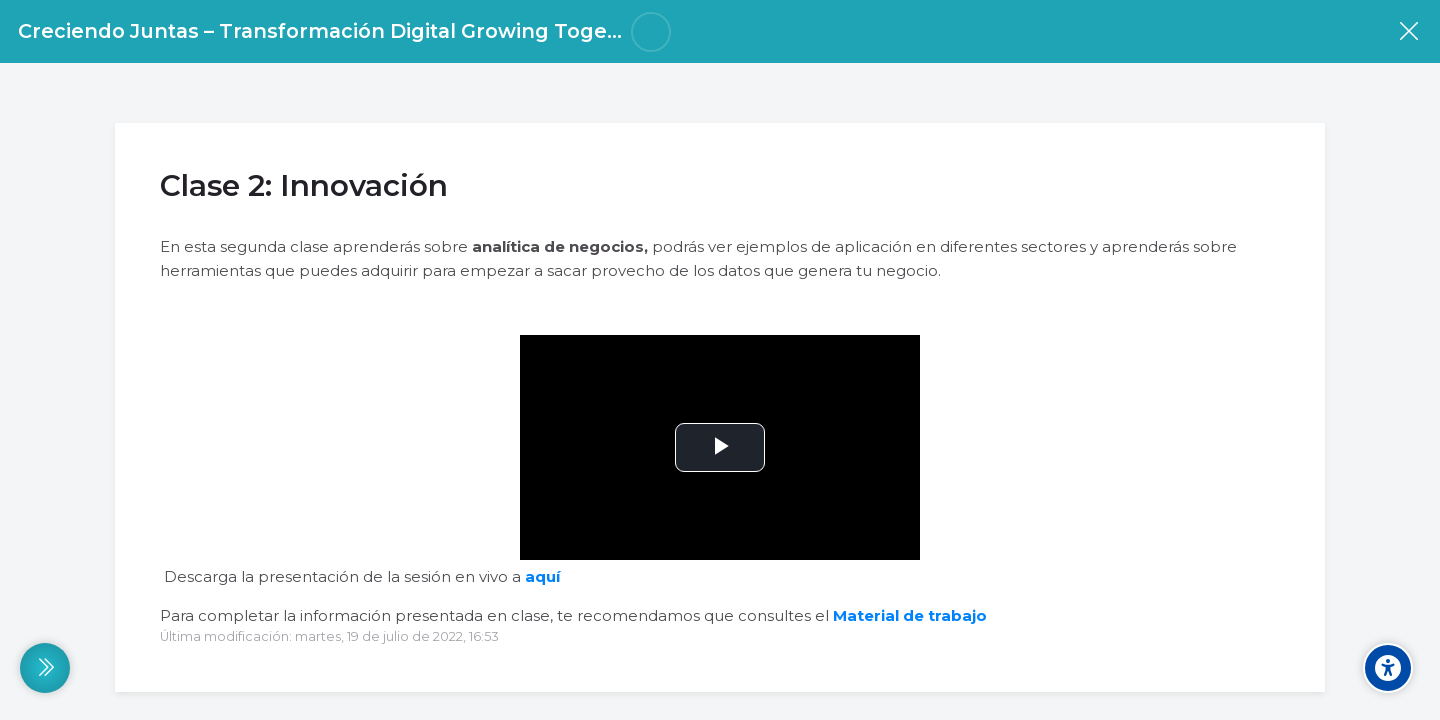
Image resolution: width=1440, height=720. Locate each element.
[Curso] (1408, 31)
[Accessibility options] (1388, 668)
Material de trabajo (910, 615)
